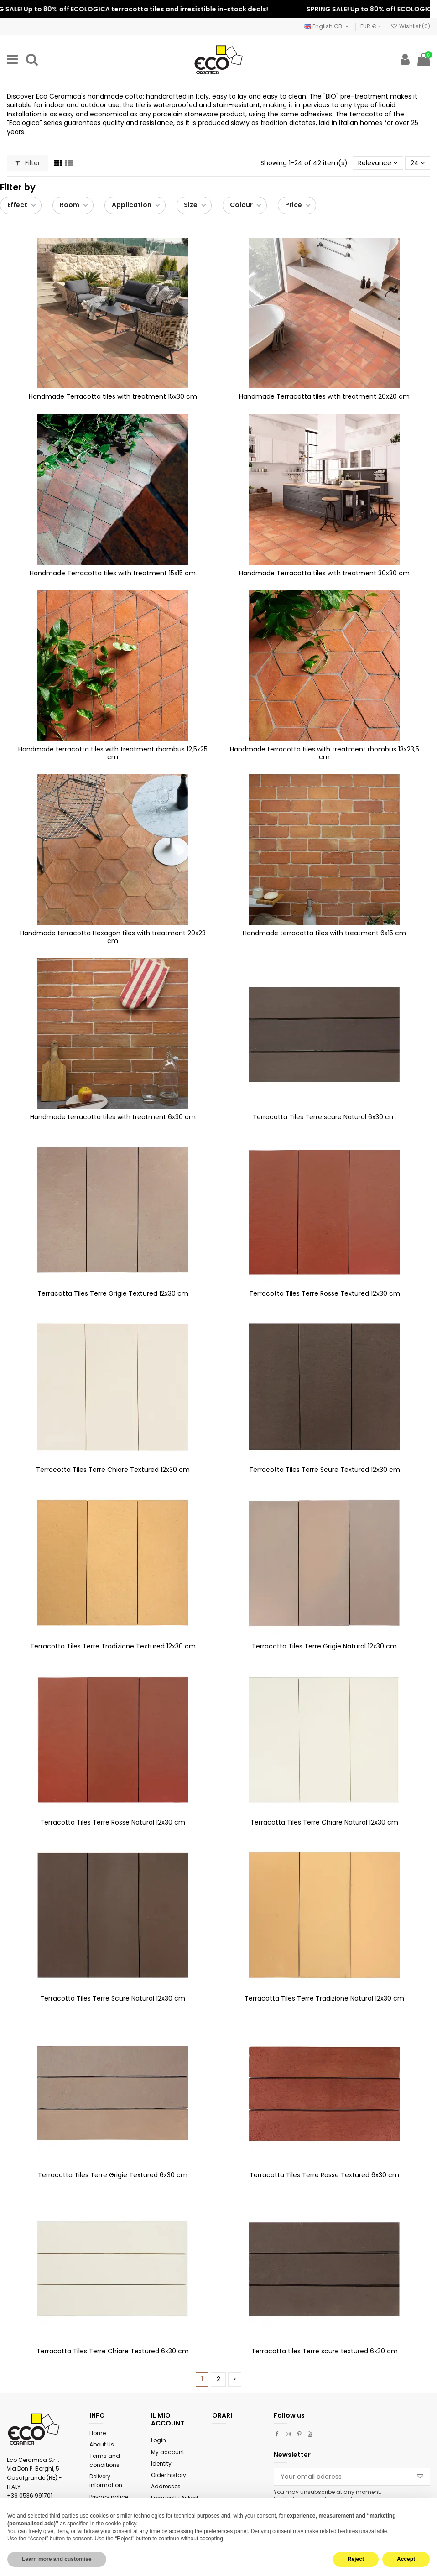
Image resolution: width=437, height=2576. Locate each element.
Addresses (166, 2486)
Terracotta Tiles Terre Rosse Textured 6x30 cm (324, 2175)
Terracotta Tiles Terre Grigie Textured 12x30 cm (112, 1293)
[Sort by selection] (378, 163)
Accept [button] (406, 2559)
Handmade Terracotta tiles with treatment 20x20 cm (324, 396)
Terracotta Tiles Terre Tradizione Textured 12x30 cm (113, 1646)
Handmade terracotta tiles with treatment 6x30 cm (113, 1116)
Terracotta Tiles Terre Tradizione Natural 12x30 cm (324, 1998)
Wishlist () (410, 26)
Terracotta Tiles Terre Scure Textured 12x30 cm (324, 1469)
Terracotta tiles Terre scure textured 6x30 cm (324, 2351)
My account (167, 2452)
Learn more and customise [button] (57, 2559)
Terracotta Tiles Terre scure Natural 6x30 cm (324, 1116)
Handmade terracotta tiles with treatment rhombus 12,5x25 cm (113, 753)
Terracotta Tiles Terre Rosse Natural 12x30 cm (112, 1822)
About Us (101, 2444)
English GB (327, 26)
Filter (27, 162)
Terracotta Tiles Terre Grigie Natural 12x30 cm (324, 1646)
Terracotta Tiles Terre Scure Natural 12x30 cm (112, 1998)
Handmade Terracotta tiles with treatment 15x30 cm (113, 396)
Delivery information (105, 2480)
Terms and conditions (104, 2460)
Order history (168, 2475)
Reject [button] (356, 2559)
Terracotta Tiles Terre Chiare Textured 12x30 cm (113, 1469)
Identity (161, 2463)
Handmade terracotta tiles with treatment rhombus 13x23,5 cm (324, 753)
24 (418, 162)
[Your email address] (342, 2477)
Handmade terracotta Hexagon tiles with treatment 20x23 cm (113, 936)
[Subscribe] (420, 2477)
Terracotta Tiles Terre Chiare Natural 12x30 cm (324, 1822)
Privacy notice (108, 2497)
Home (97, 2433)
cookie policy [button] (120, 2523)
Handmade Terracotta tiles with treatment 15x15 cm (113, 573)
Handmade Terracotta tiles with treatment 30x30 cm (324, 573)
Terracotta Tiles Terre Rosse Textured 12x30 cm (324, 1293)
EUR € (370, 26)
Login (158, 2440)
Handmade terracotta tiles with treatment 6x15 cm (324, 933)
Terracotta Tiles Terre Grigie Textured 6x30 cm (112, 2175)
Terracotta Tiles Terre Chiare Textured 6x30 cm (112, 2351)
